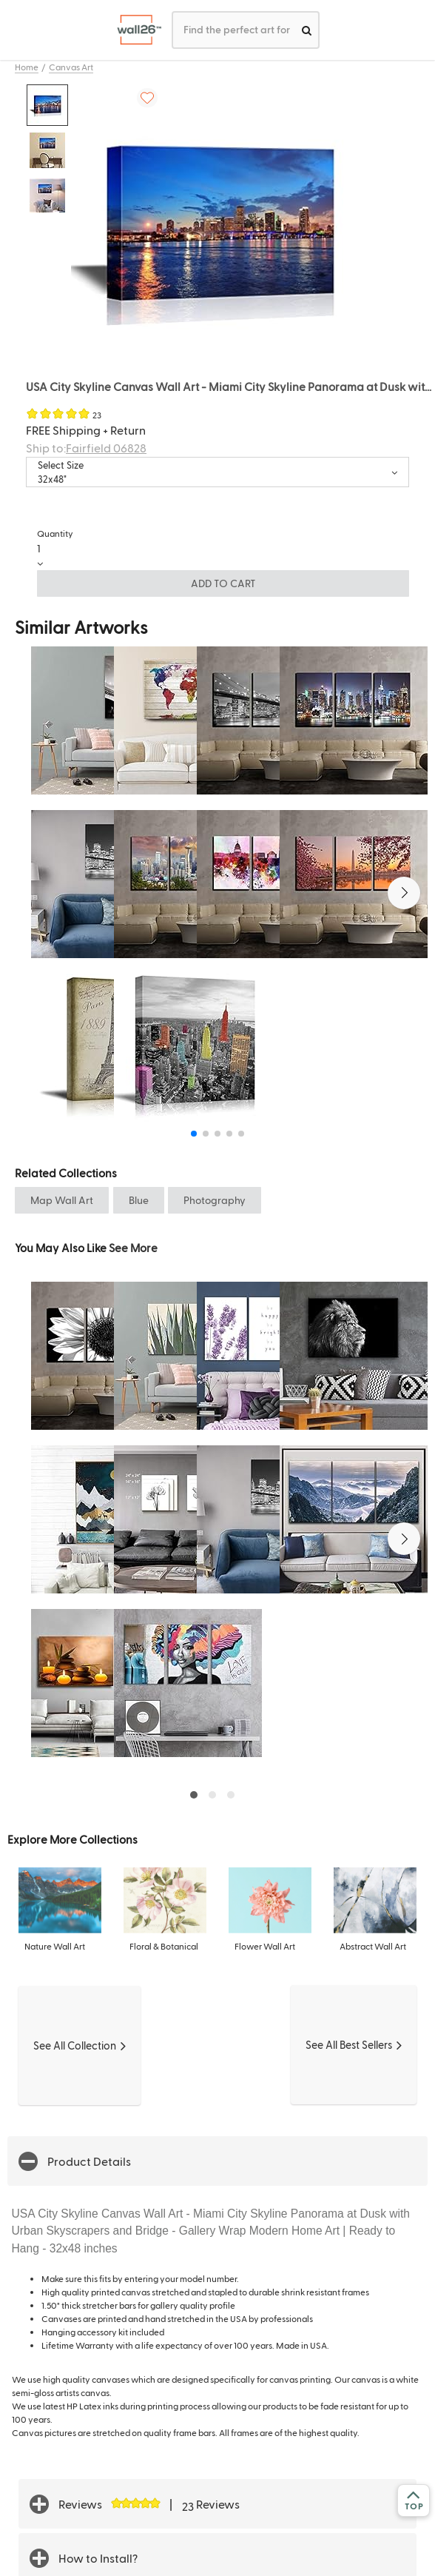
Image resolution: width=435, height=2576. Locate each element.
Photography (214, 1200)
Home (26, 66)
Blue (139, 1200)
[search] (306, 30)
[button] (404, 893)
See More (133, 1247)
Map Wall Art (61, 1200)
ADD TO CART (223, 583)
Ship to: (86, 448)
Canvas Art (71, 66)
